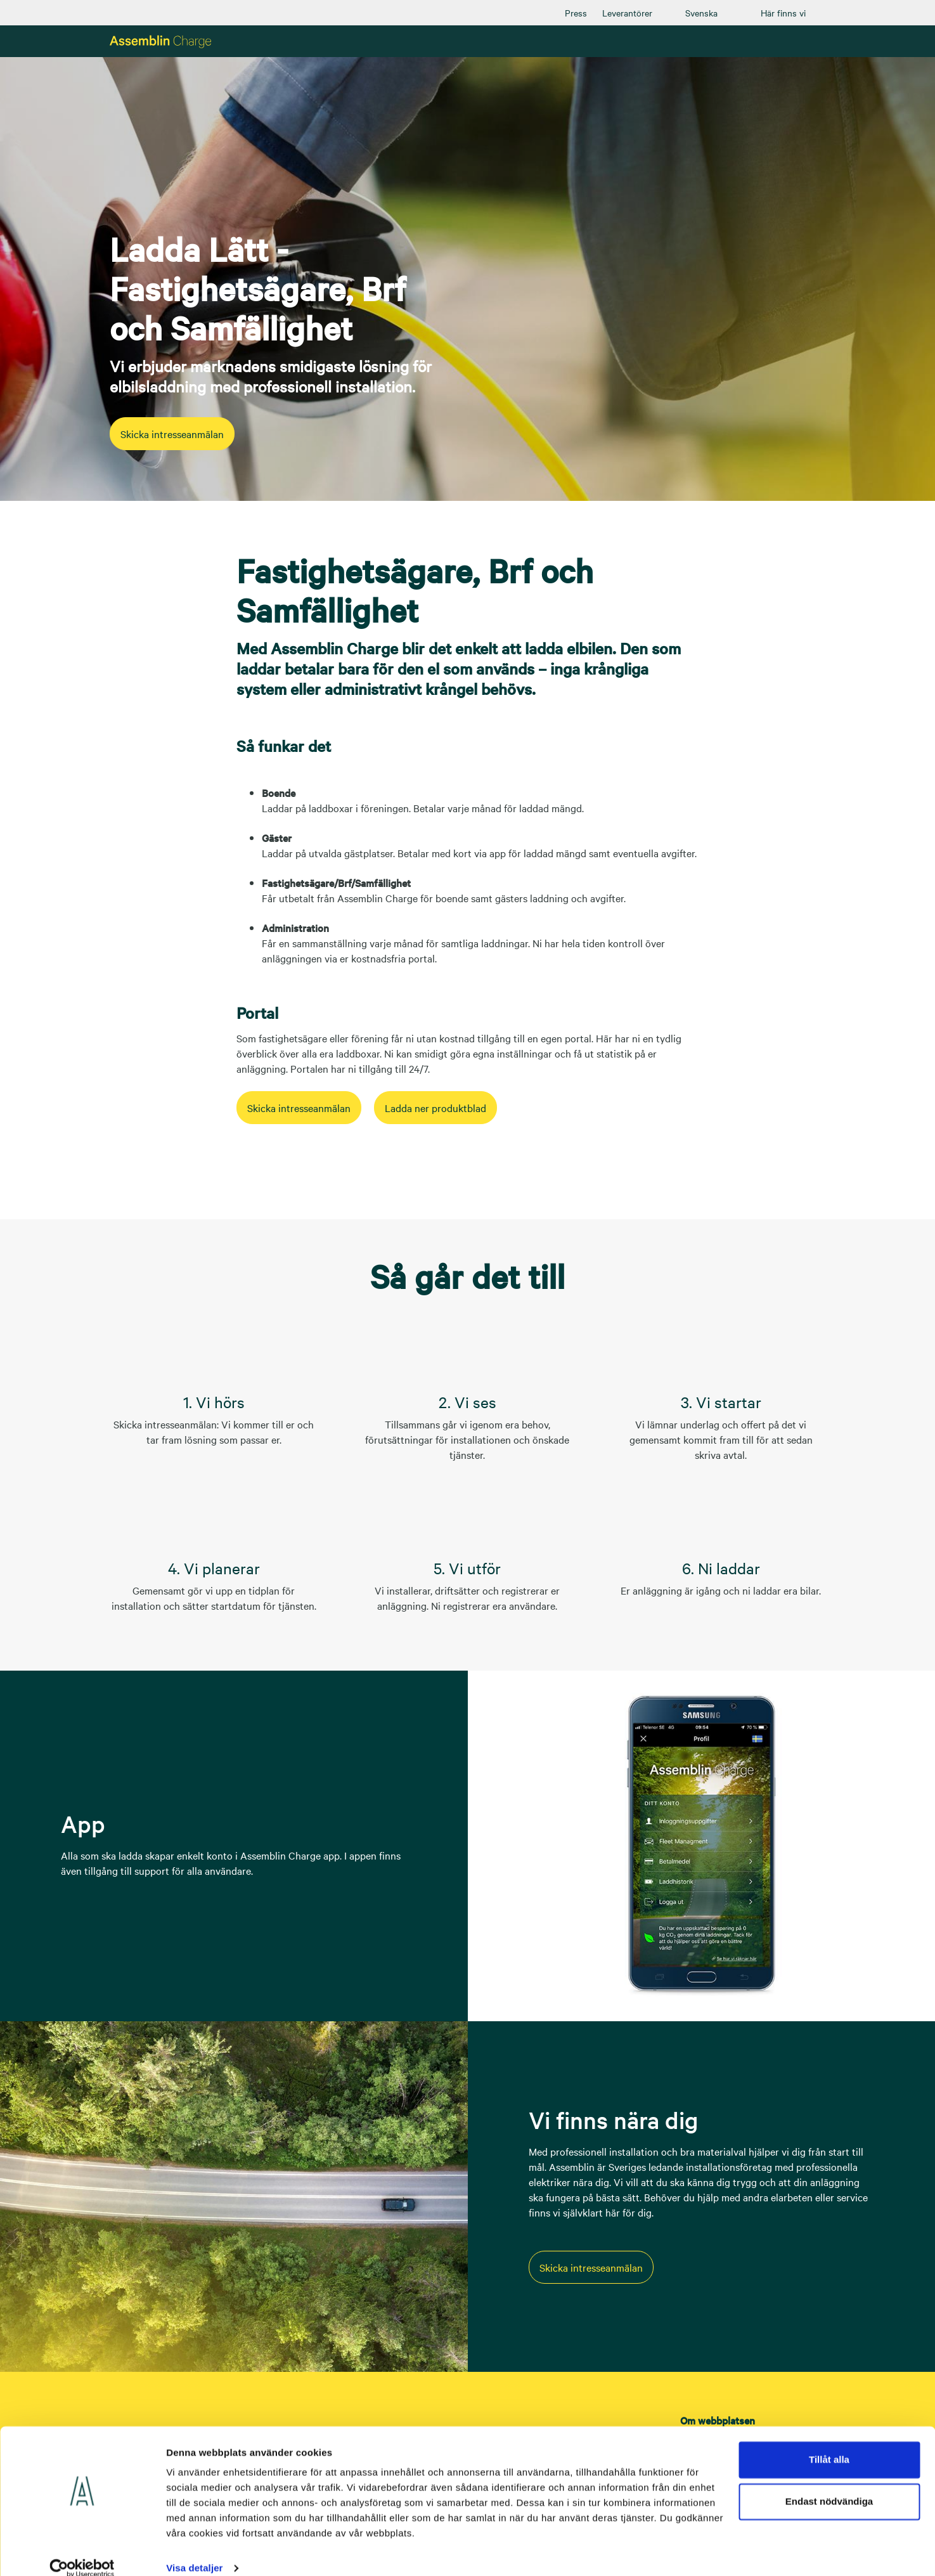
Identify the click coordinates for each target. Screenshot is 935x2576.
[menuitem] (576, 12)
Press (576, 12)
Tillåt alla (829, 2442)
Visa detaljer (194, 2551)
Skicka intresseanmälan (188, 434)
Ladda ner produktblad (487, 1108)
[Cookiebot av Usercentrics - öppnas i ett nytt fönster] (82, 2551)
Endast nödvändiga (829, 2483)
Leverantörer (627, 12)
